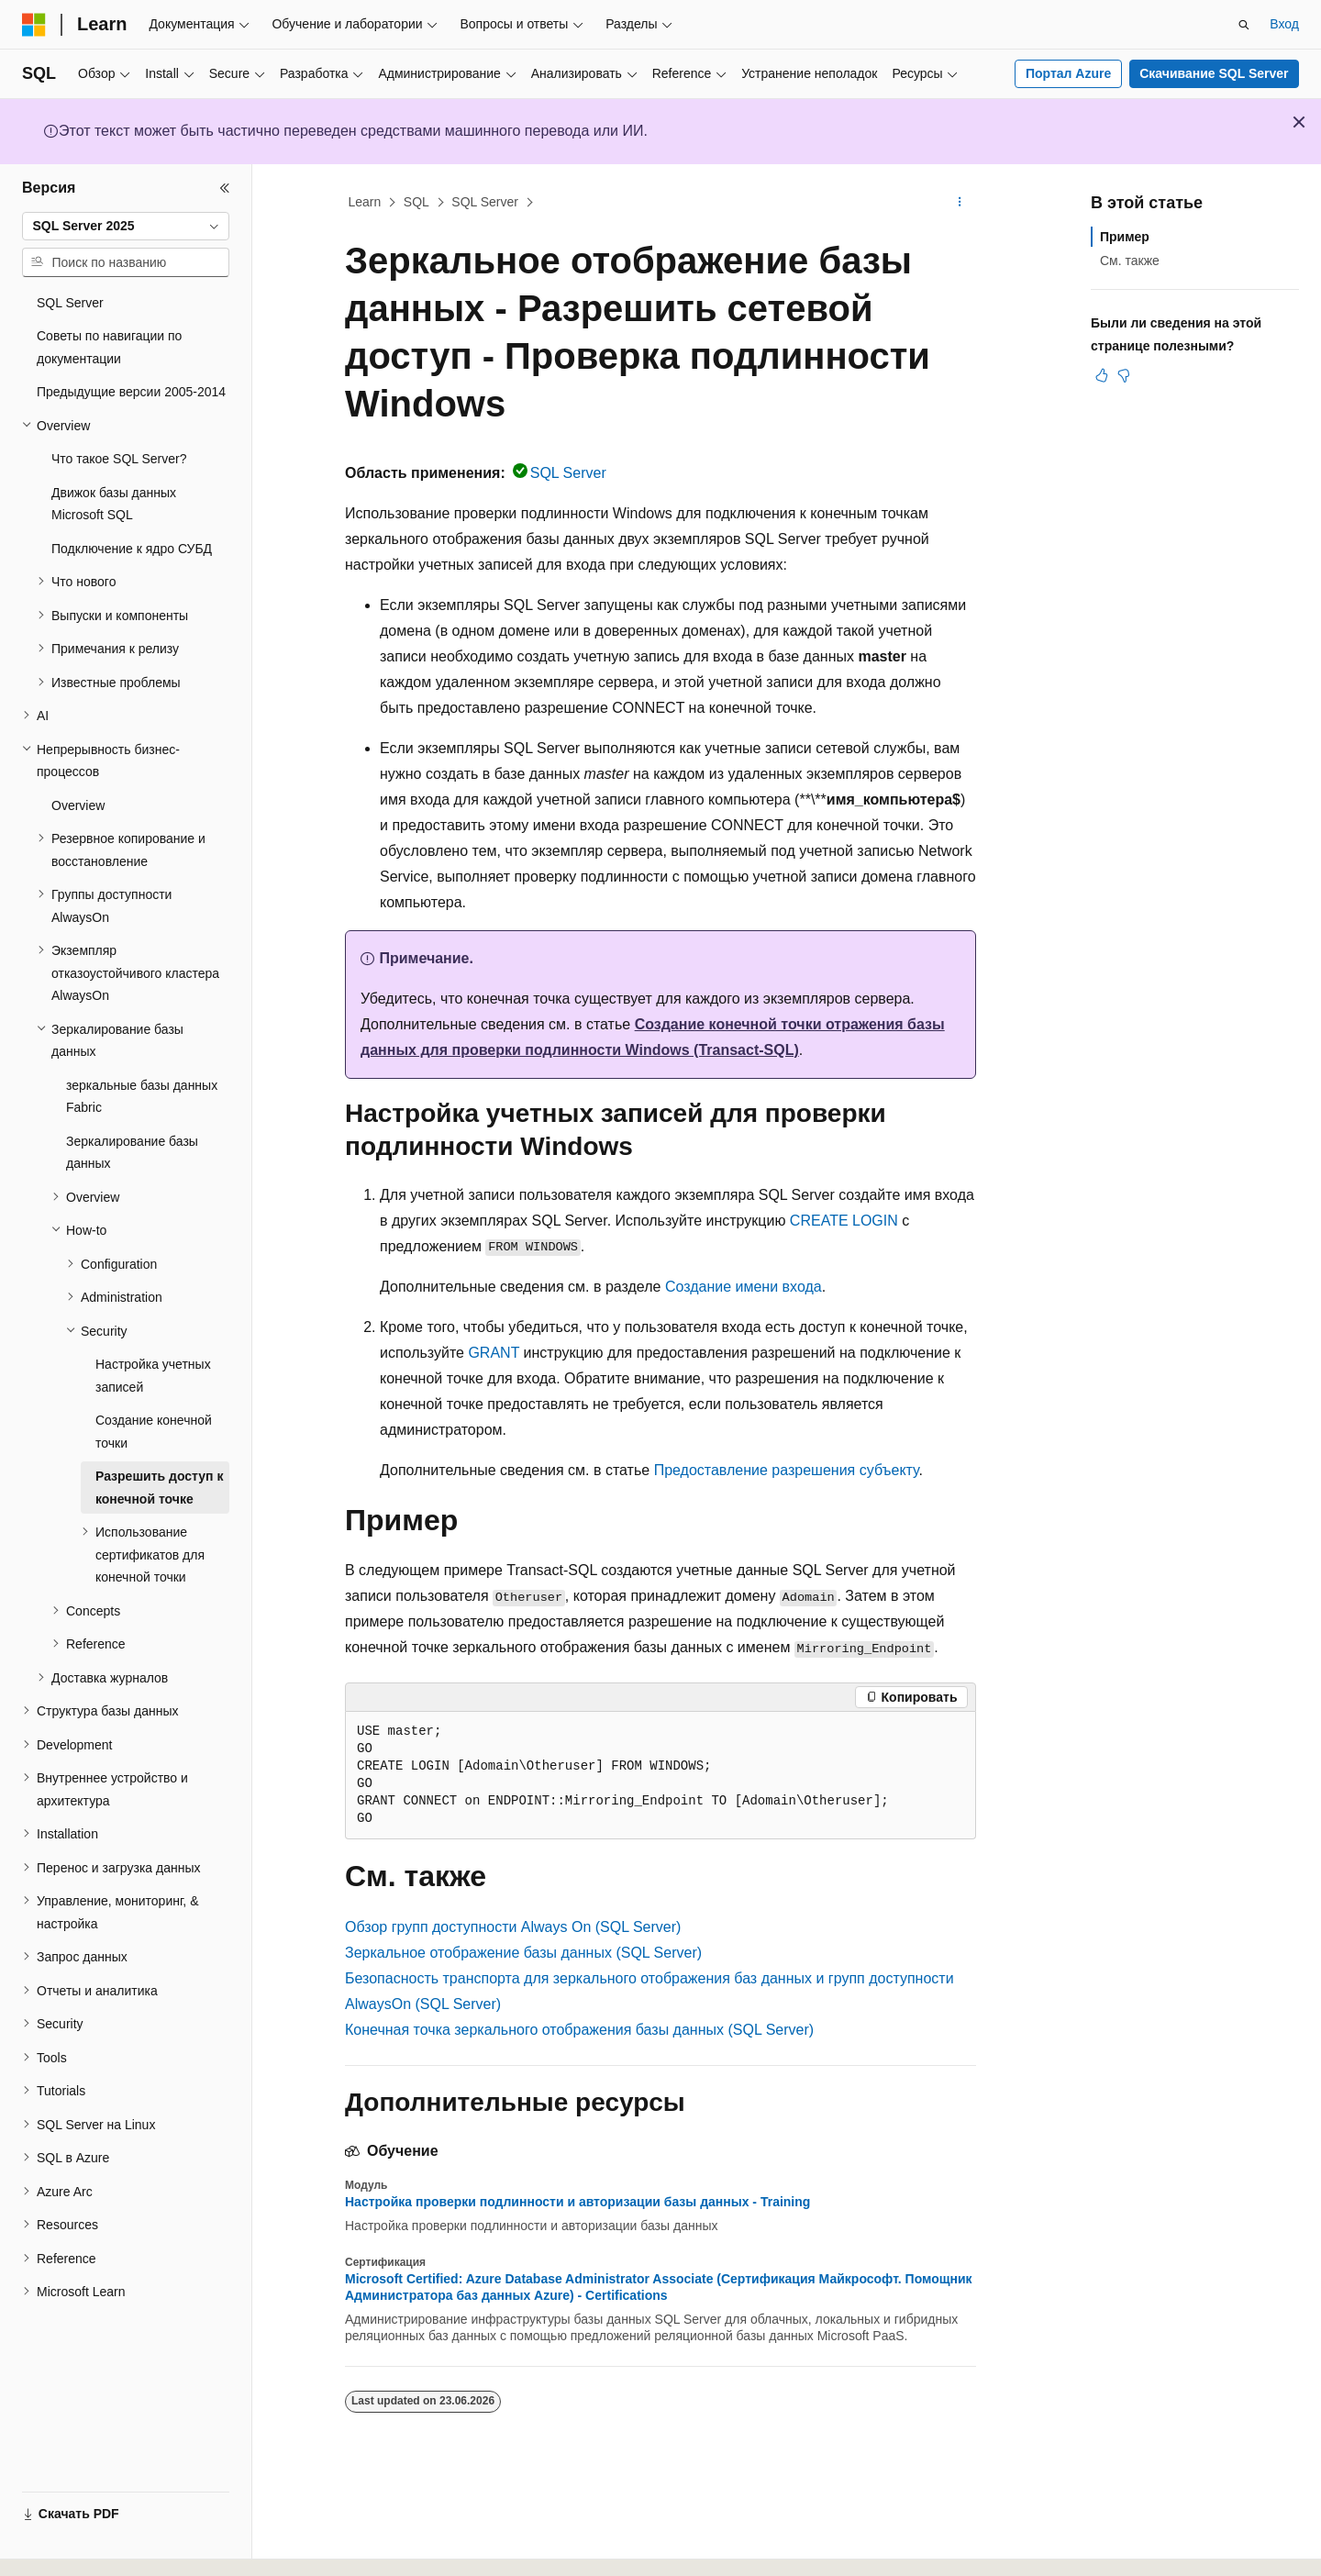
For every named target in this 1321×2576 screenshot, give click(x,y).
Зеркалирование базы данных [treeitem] (132, 1152)
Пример (1124, 236)
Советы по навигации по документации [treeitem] (109, 347)
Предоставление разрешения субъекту (786, 1470)
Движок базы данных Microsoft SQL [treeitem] (113, 504)
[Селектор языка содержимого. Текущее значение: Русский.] (66, 2545)
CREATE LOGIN (844, 1220)
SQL (416, 201)
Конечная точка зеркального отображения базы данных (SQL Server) (579, 2029)
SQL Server (484, 201)
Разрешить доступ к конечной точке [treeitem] (159, 1487)
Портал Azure (1068, 73)
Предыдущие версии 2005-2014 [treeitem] (131, 391)
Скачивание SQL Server (1213, 73)
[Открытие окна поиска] (1244, 24)
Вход (1284, 24)
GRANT (493, 1352)
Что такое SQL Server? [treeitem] (118, 458)
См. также (1130, 260)
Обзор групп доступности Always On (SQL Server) (513, 1927)
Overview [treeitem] (78, 805)
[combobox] (125, 226)
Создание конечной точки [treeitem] (153, 1431)
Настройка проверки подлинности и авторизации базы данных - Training (577, 2201)
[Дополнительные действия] (960, 202)
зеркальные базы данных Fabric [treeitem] (141, 1097)
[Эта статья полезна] (1102, 375)
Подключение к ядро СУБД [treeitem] (131, 548)
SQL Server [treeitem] (70, 302)
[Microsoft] (34, 25)
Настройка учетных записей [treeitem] (153, 1375)
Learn (365, 201)
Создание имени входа (743, 1286)
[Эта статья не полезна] (1124, 375)
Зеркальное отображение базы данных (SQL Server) (523, 1952)
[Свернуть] (224, 188)
